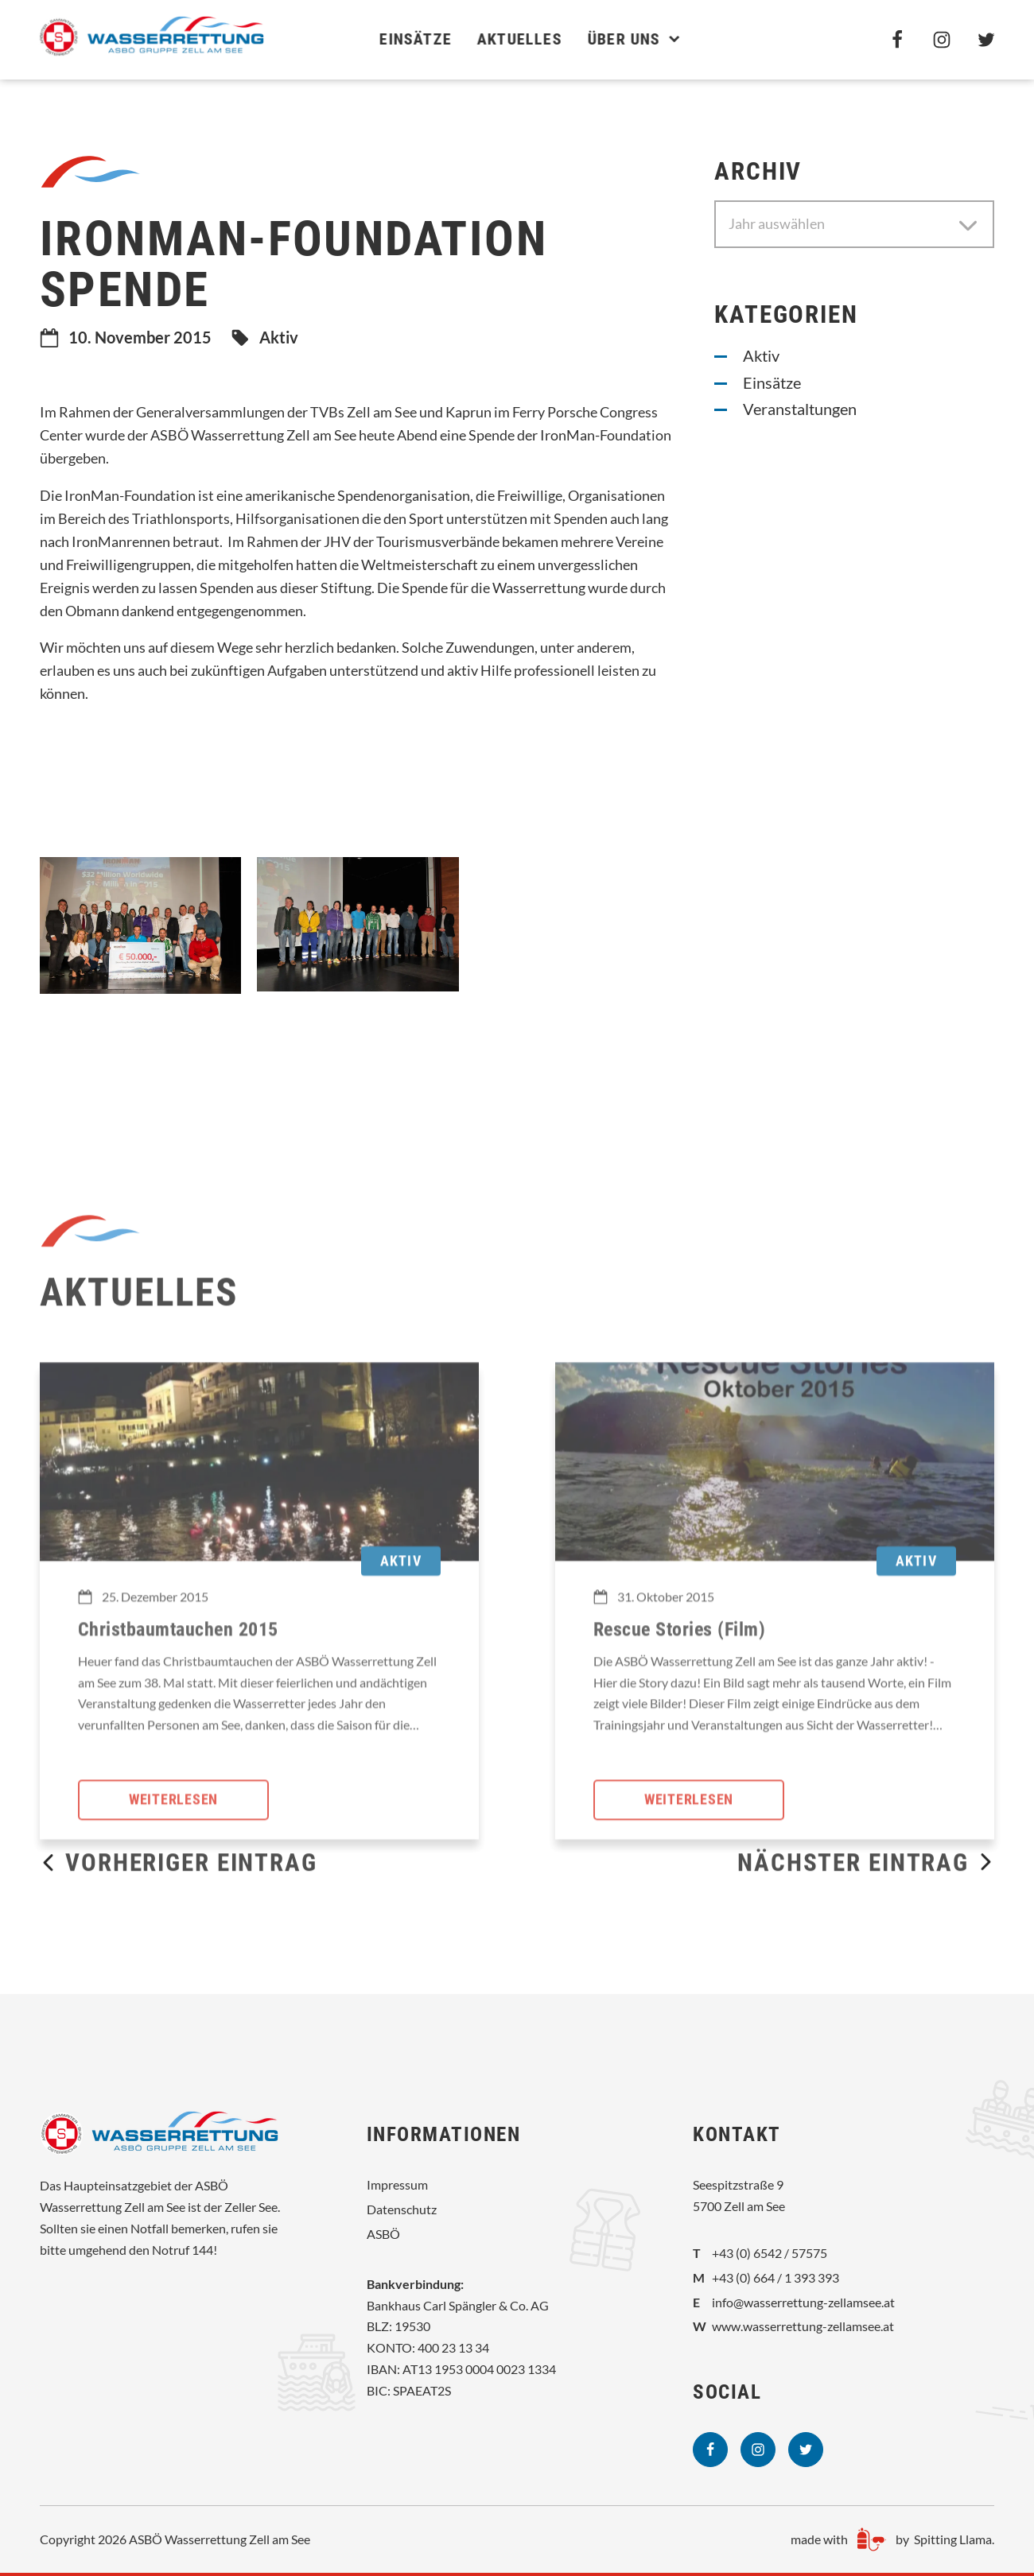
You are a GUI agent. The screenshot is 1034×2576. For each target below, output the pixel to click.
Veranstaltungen (800, 408)
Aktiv (278, 337)
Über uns (621, 38)
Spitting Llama (953, 2539)
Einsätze (403, 38)
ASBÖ (383, 2233)
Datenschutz (402, 2209)
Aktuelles (507, 38)
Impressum (397, 2184)
